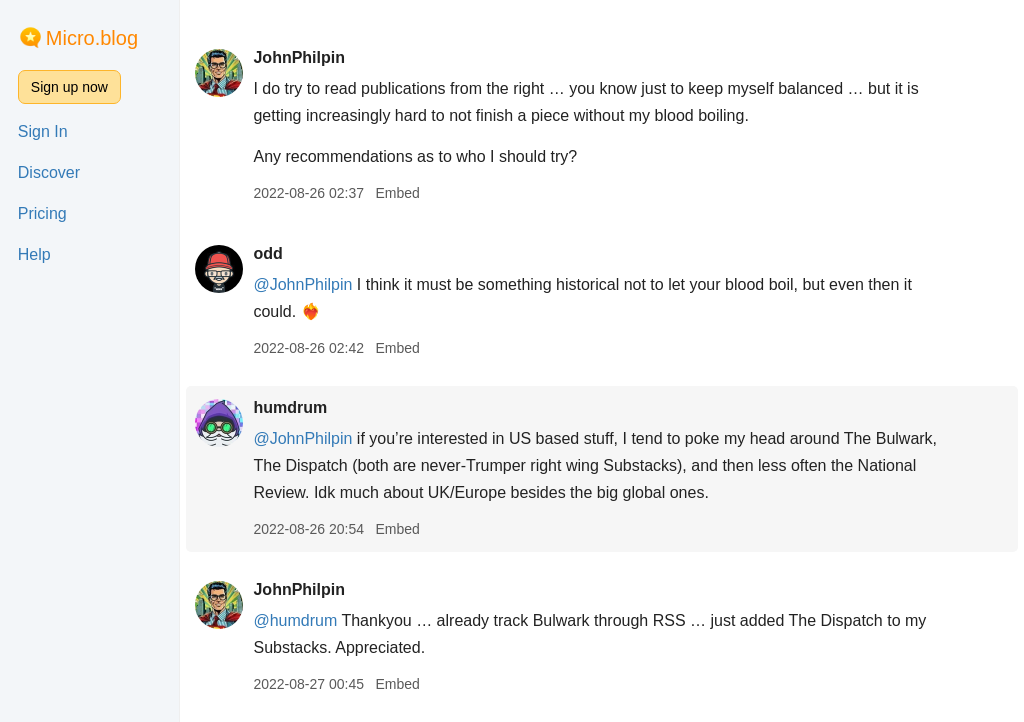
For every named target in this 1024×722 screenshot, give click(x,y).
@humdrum (295, 620)
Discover (49, 172)
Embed (397, 193)
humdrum (290, 407)
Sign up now (69, 87)
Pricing (42, 213)
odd (267, 253)
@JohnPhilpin (302, 284)
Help (34, 254)
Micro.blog (92, 38)
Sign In (43, 131)
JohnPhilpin (299, 57)
